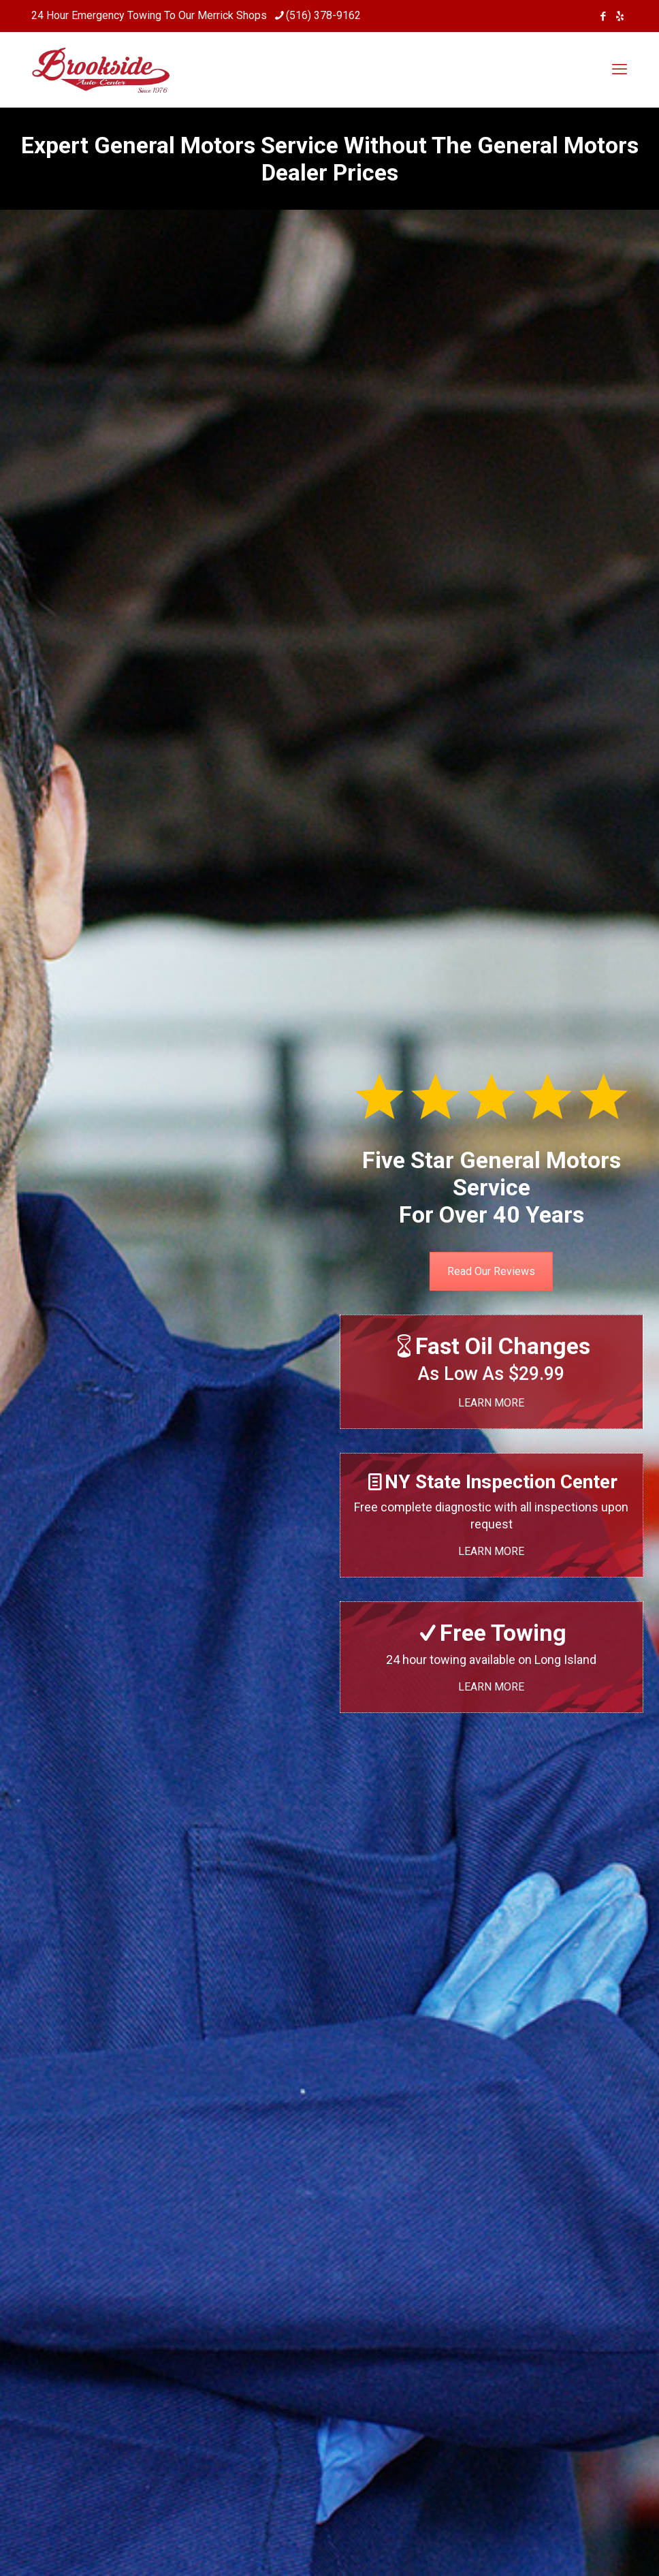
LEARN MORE (491, 1402)
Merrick (215, 15)
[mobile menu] (619, 69)
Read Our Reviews (491, 1271)
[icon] (620, 16)
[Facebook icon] (603, 16)
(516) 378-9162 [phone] (323, 15)
